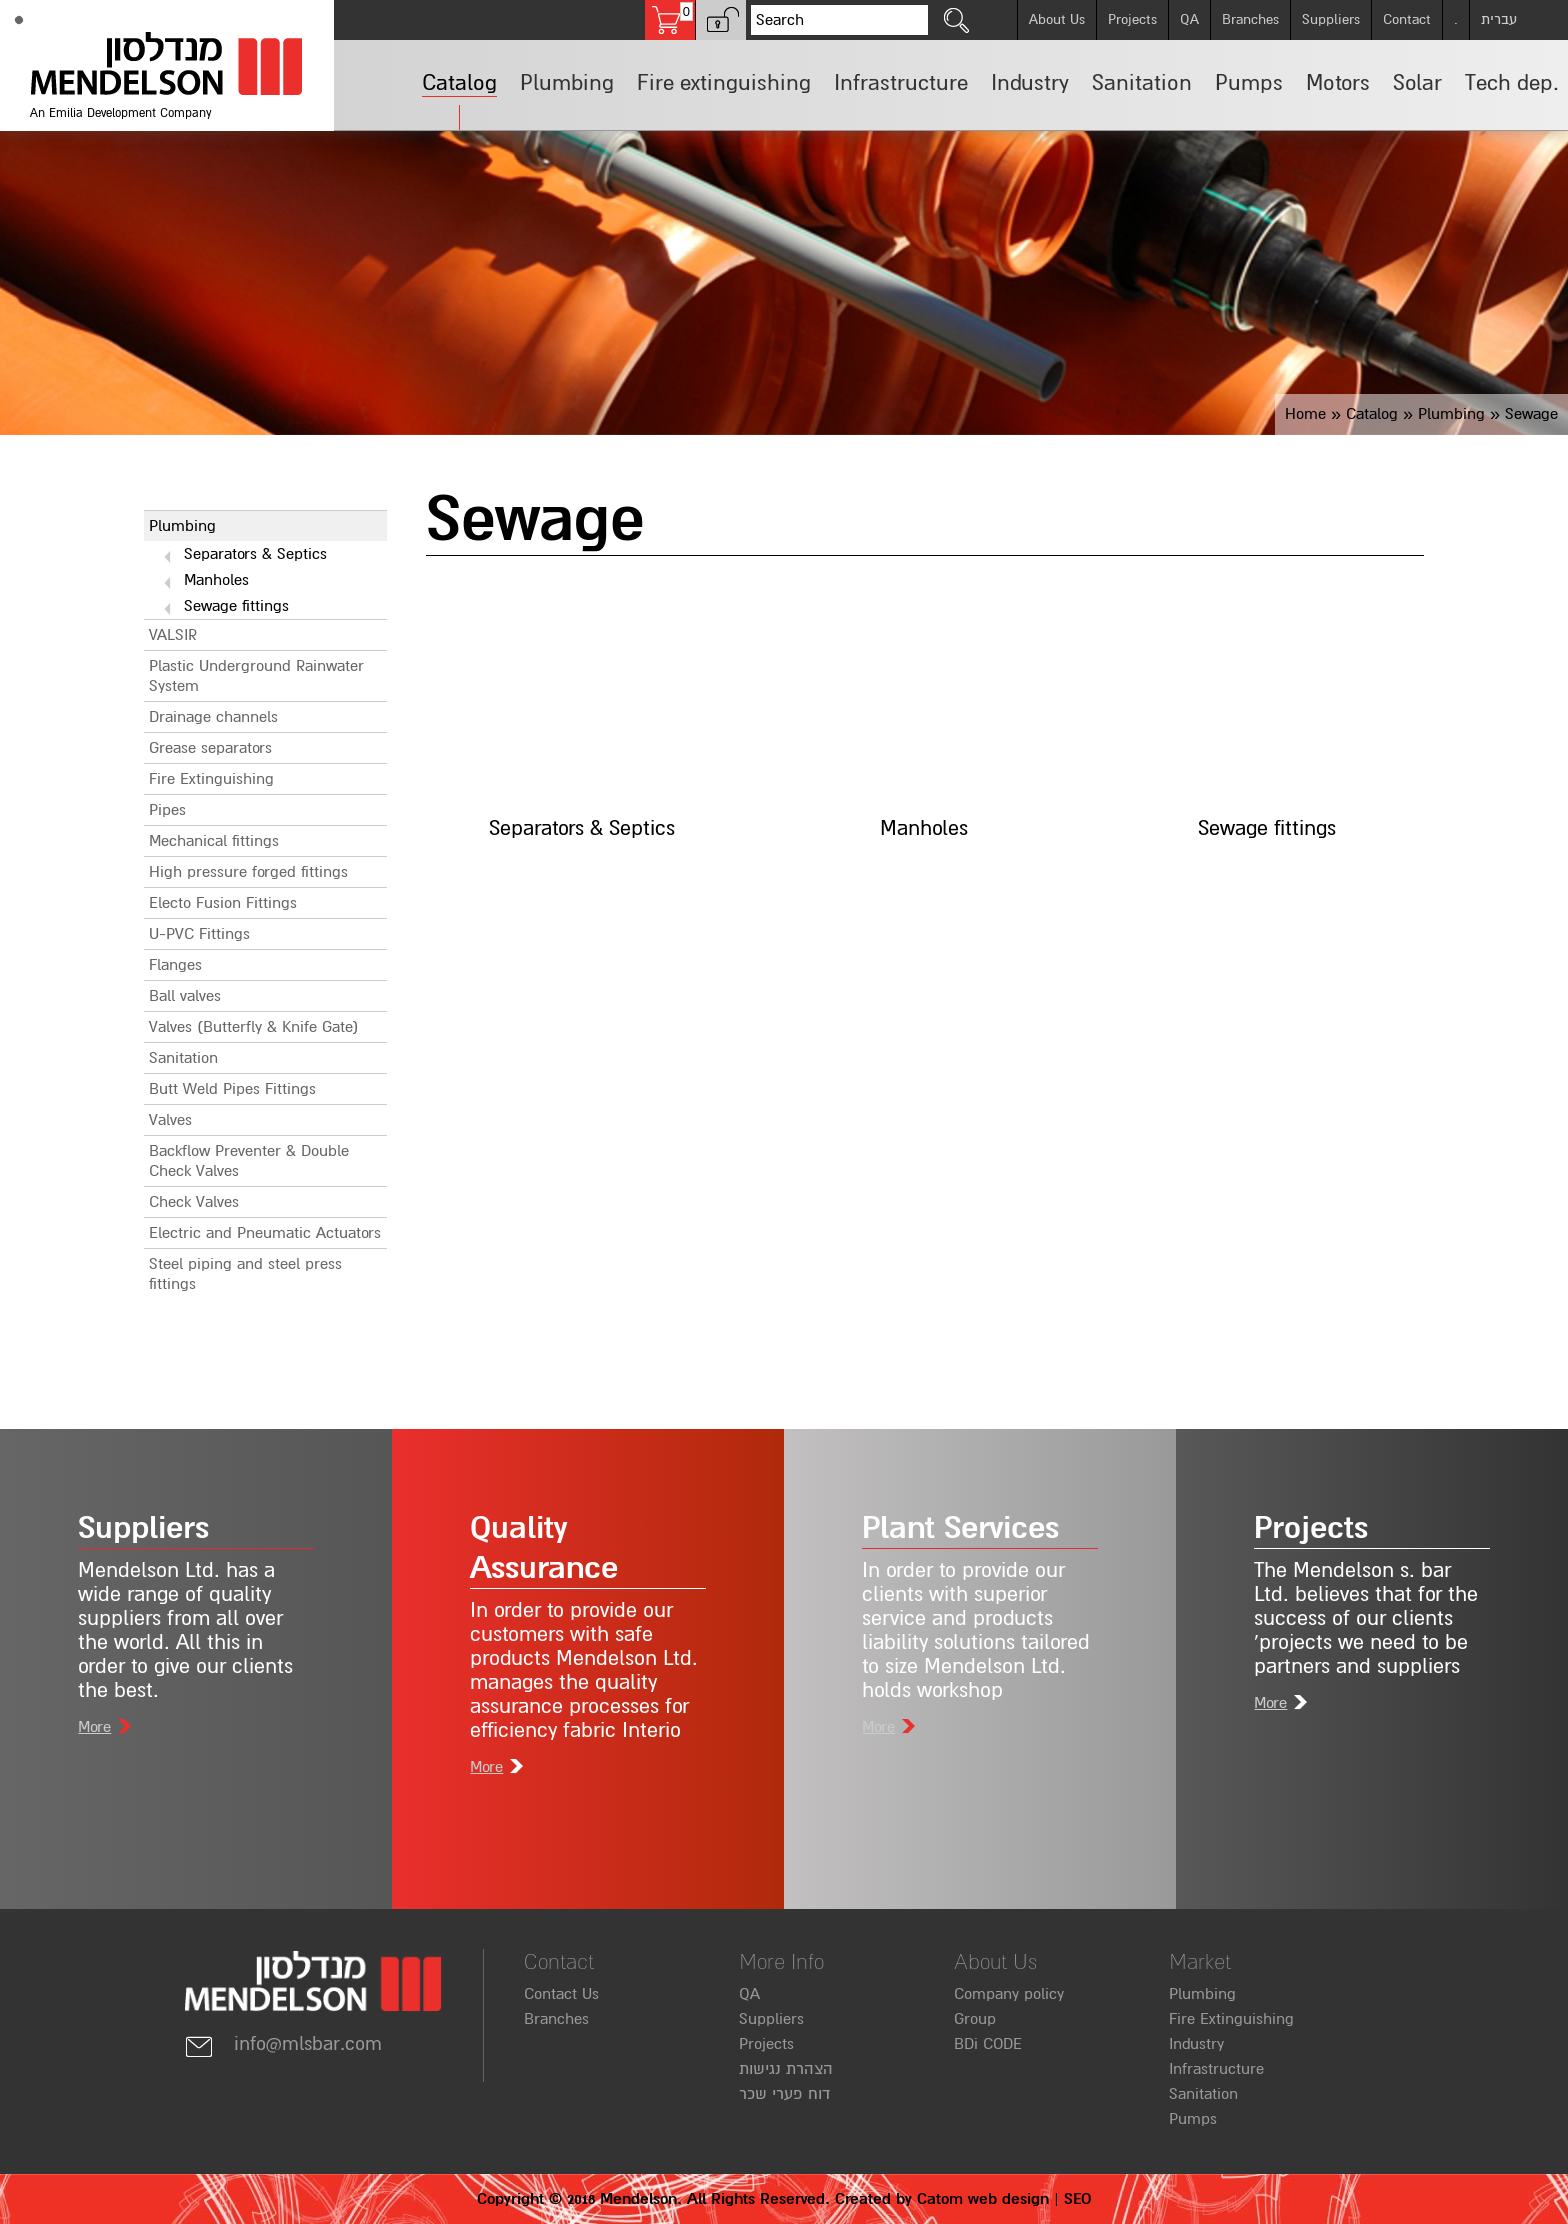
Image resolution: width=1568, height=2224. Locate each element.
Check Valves (194, 1202)
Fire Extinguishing (211, 779)
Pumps (1193, 2119)
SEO (1077, 2199)
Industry (1196, 2044)
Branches (1250, 19)
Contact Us (561, 1994)
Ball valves (185, 996)
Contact (1407, 19)
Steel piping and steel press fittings (245, 1274)
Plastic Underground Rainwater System (256, 676)
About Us (1057, 19)
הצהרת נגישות (786, 2069)
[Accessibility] (19, 20)
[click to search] (957, 20)
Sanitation (183, 1058)
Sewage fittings (236, 606)
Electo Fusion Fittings (223, 903)
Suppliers (1331, 19)
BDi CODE (988, 2044)
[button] (721, 20)
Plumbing (1451, 414)
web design (1008, 2199)
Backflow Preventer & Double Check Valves (249, 1161)
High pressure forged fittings (248, 872)
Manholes (216, 580)
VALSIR (173, 635)
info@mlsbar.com (283, 2044)
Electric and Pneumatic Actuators (265, 1233)
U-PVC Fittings (199, 934)
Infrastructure (1216, 2069)
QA (1189, 19)
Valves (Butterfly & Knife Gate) (254, 1027)
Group (975, 2019)
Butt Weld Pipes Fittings (232, 1089)
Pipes (167, 810)
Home (1305, 414)
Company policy (1009, 1994)
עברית (1499, 19)
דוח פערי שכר (784, 2094)
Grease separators (210, 748)
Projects (1132, 19)
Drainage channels (213, 717)
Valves (170, 1120)
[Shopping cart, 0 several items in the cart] (670, 20)
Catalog (1372, 414)
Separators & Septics (255, 554)
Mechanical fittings (214, 841)
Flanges (175, 965)
